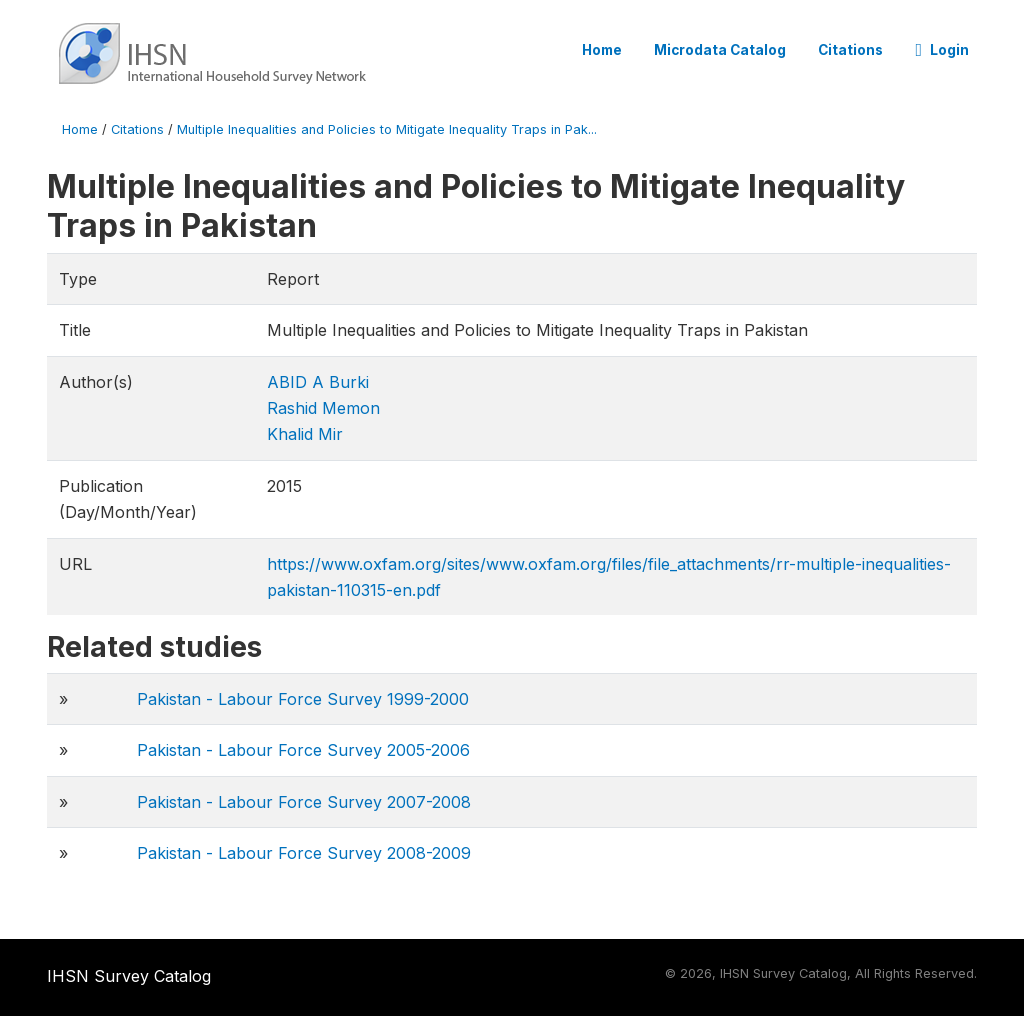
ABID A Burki (318, 382)
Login (942, 50)
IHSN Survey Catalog (129, 976)
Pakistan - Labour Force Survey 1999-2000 (303, 699)
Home (602, 50)
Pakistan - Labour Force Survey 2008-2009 (304, 853)
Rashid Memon (323, 408)
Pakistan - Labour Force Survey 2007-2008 (304, 802)
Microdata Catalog (720, 50)
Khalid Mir (305, 434)
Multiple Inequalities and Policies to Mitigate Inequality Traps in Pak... (387, 129)
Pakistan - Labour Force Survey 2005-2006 (303, 750)
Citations (850, 50)
